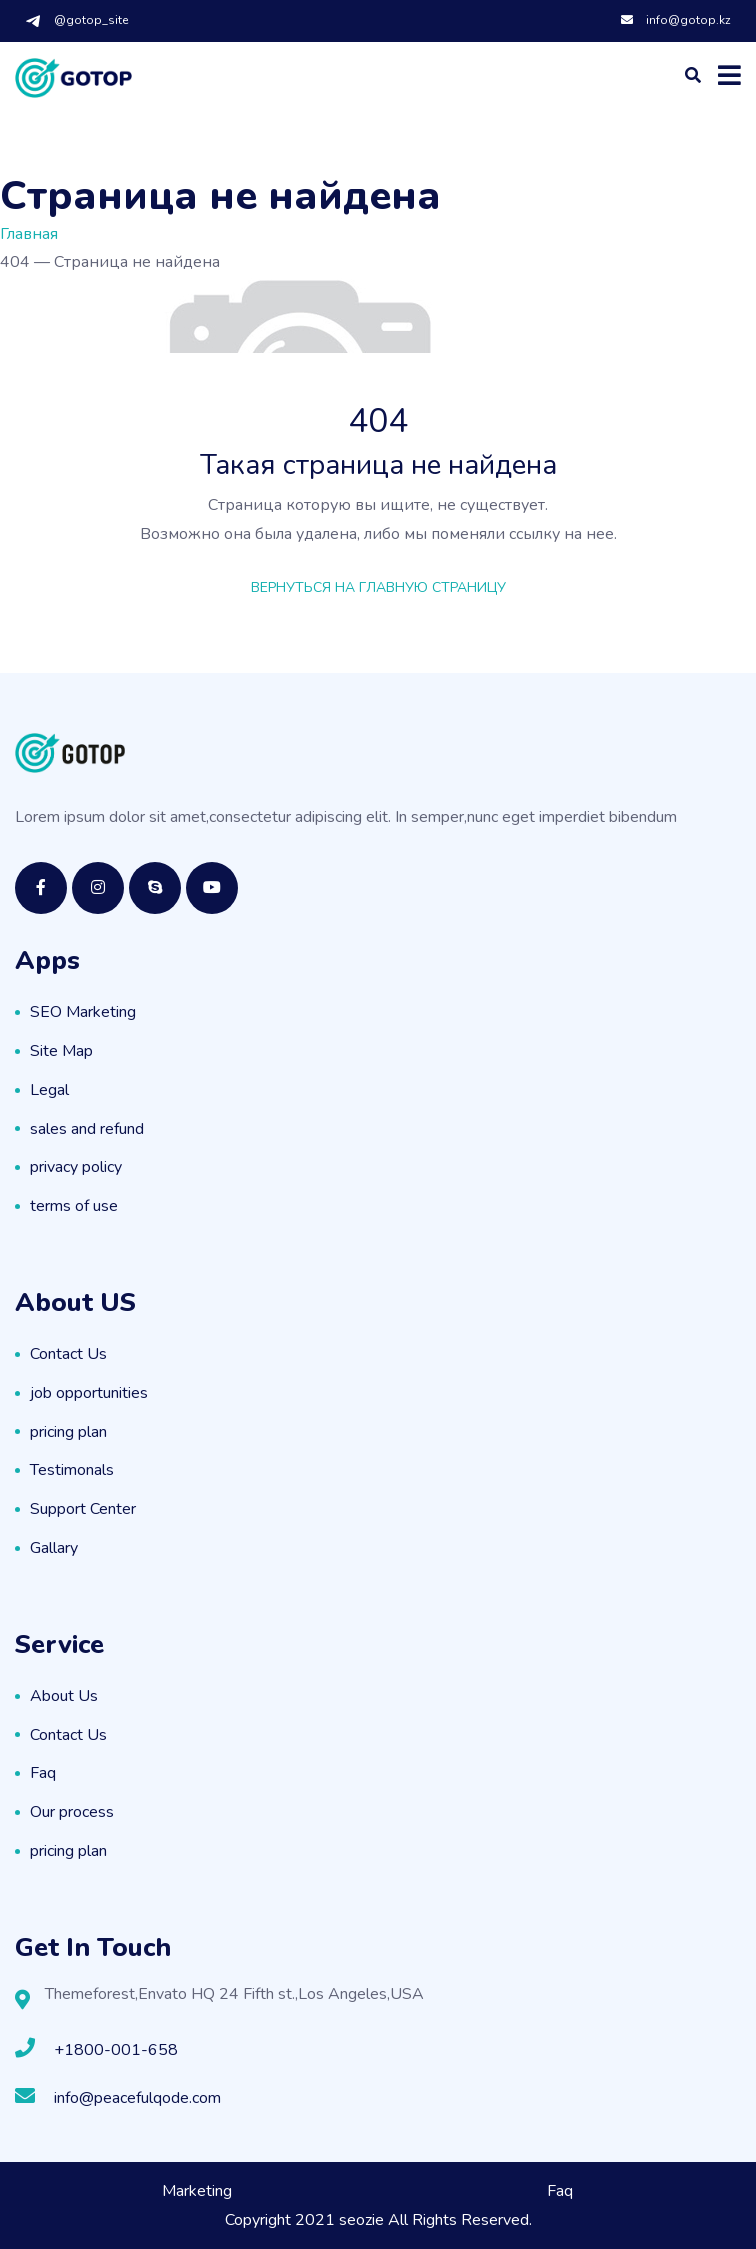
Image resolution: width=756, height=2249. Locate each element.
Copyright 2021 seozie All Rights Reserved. (378, 2220)
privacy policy (76, 1167)
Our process (72, 1812)
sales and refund (87, 1129)
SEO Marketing (83, 1012)
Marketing (197, 2191)
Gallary (54, 1548)
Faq (43, 1773)
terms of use (74, 1206)
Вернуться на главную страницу (378, 587)
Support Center (83, 1509)
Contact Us (68, 1354)
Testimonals (72, 1470)
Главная (29, 234)
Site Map (61, 1051)
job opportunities (89, 1393)
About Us (64, 1696)
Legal (49, 1090)
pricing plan (68, 1432)
